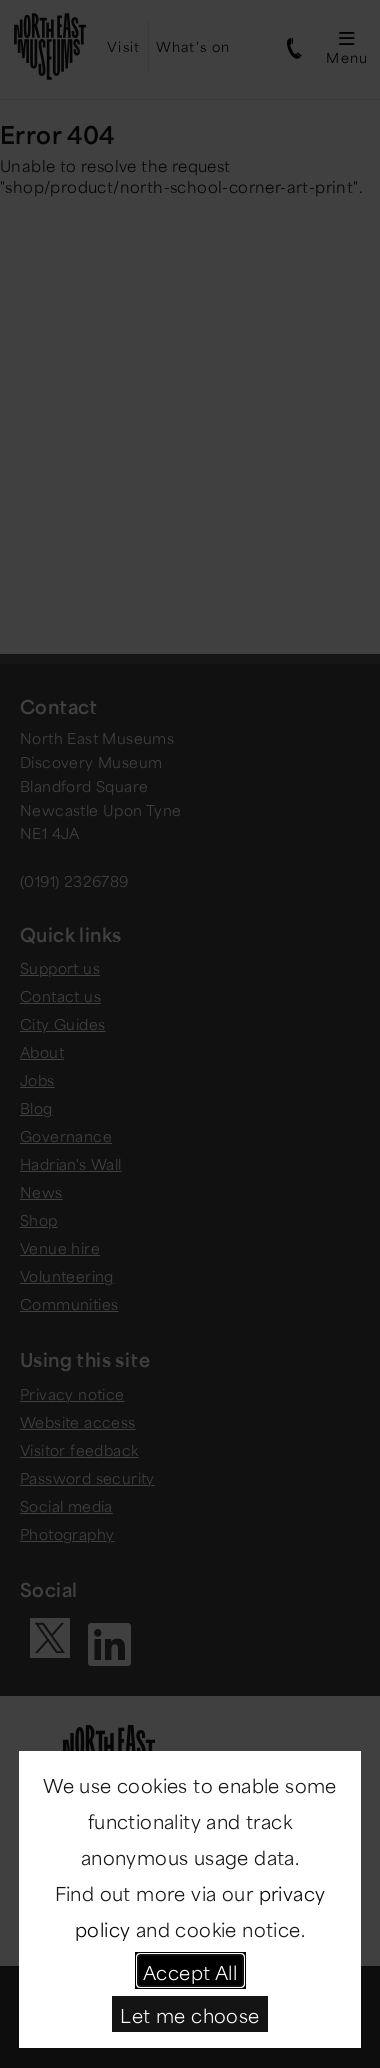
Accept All (190, 1970)
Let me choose (189, 2013)
